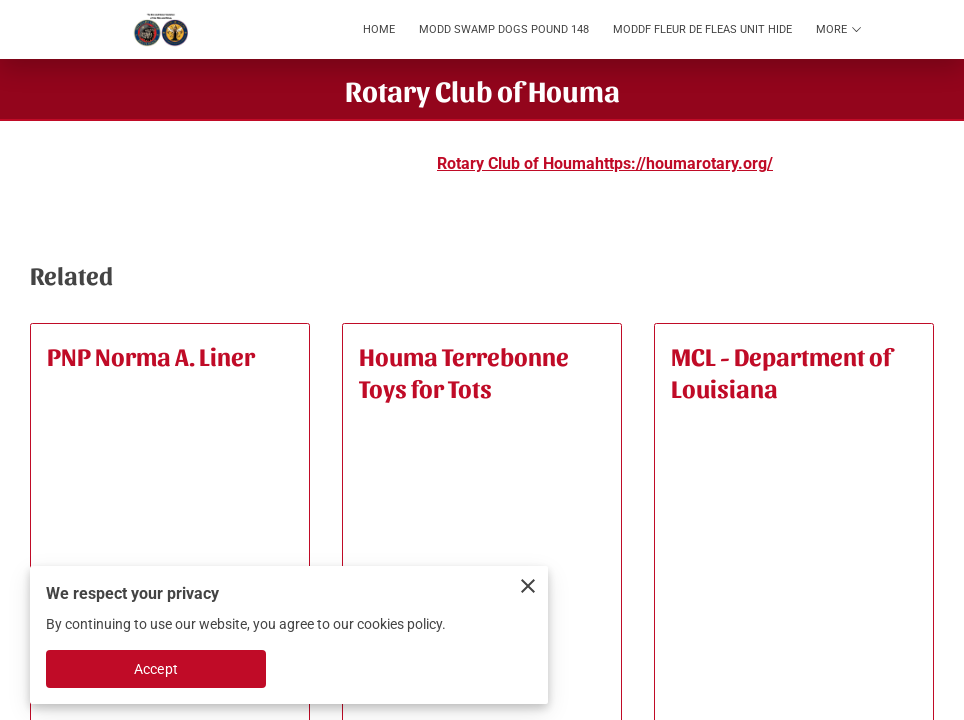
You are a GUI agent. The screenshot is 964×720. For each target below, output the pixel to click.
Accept (156, 669)
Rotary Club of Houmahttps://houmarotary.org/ (605, 163)
